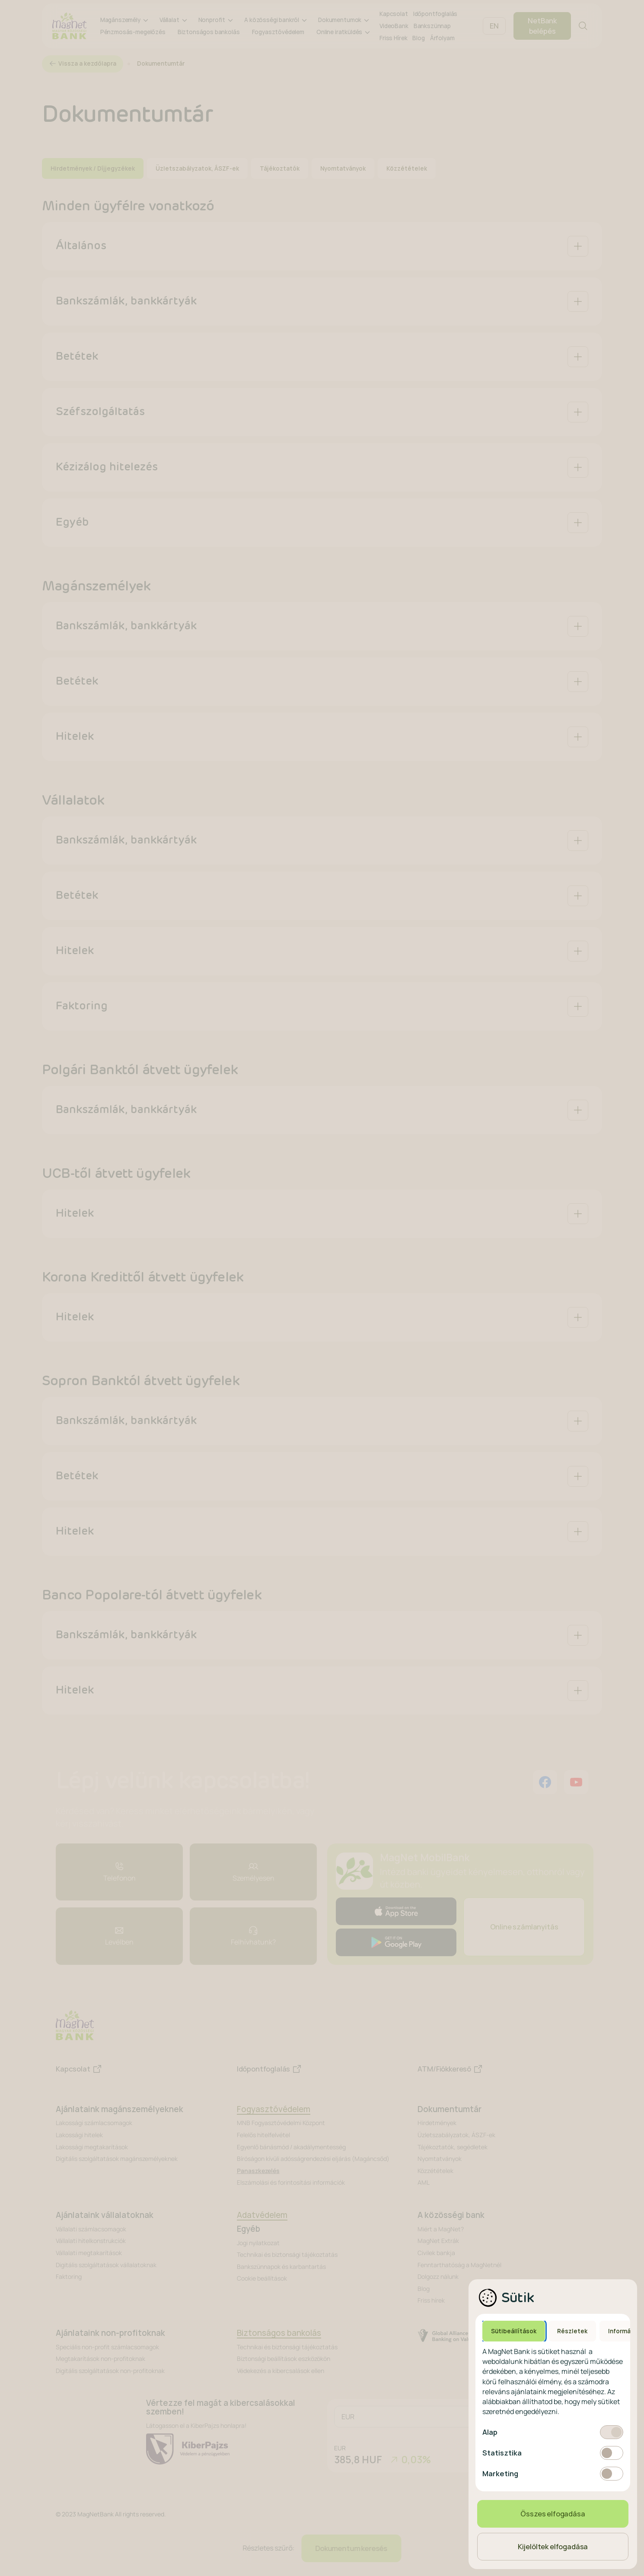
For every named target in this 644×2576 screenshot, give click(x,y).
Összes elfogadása (552, 2514)
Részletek (572, 2331)
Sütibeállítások (513, 2331)
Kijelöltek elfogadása (553, 2546)
